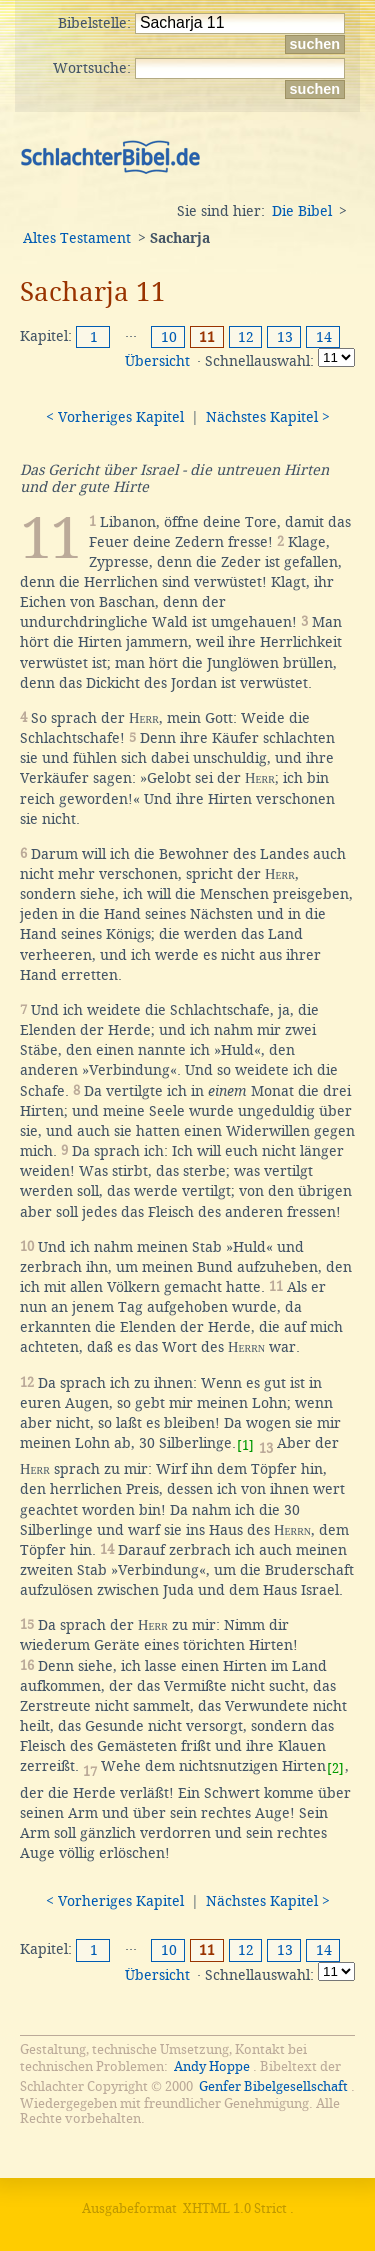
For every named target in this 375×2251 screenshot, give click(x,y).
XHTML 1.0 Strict (235, 2208)
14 (324, 337)
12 (246, 337)
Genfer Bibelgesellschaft (273, 2086)
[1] (245, 1445)
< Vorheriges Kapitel (115, 417)
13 (285, 337)
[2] (335, 1768)
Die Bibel (302, 211)
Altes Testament (77, 238)
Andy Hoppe (212, 2066)
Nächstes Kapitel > (268, 417)
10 (169, 337)
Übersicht (157, 361)
